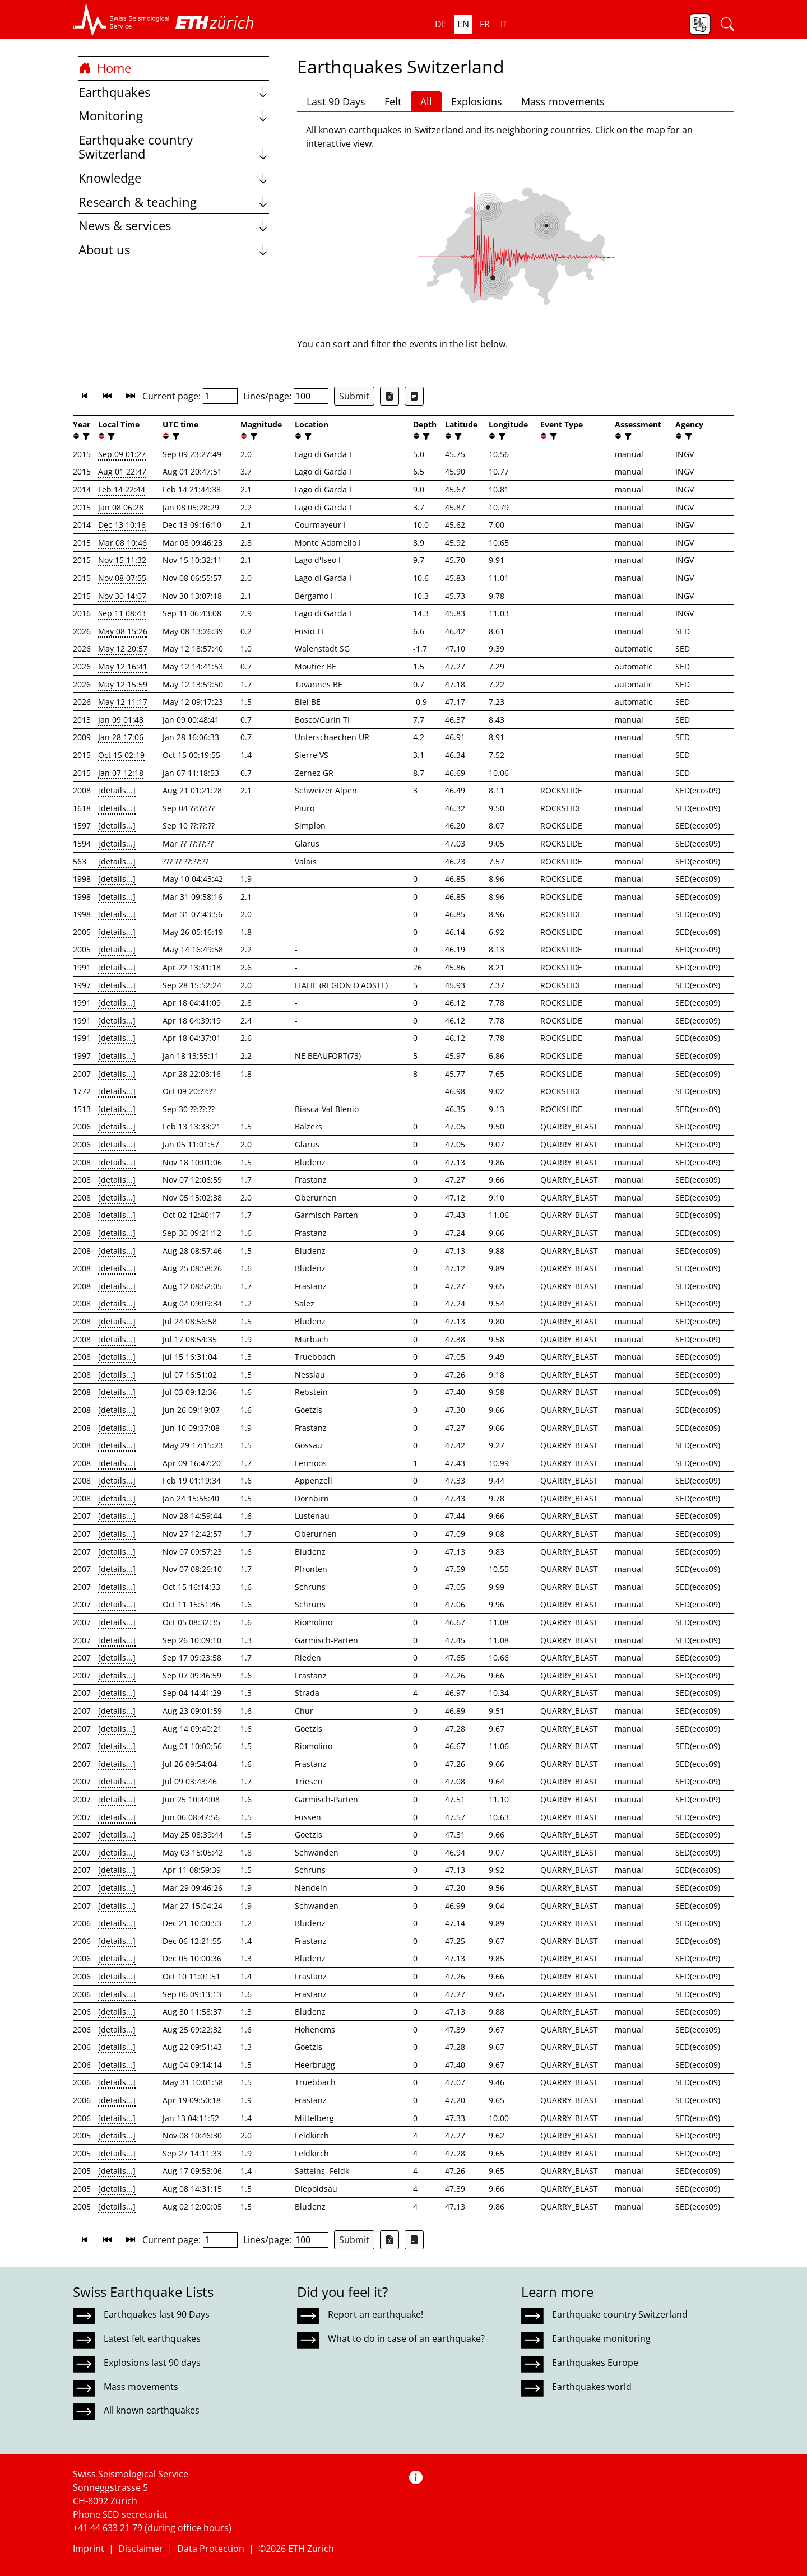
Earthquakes (173, 92)
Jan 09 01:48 (120, 719)
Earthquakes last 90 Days (157, 2314)
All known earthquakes (152, 2410)
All (426, 101)
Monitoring (173, 115)
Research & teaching (173, 202)
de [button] (441, 24)
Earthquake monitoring (601, 2338)
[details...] (117, 790)
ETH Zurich (311, 2548)
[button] (121, 19)
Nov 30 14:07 (122, 595)
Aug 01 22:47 (122, 471)
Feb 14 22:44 (121, 489)
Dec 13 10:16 (122, 524)
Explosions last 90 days (152, 2362)
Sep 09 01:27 (122, 454)
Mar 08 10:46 (122, 542)
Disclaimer (140, 2548)
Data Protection (210, 2548)
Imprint (88, 2548)
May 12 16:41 (122, 666)
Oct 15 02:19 (121, 755)
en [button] (463, 24)
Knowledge (173, 178)
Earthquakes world (592, 2386)
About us (173, 249)
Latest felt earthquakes (152, 2338)
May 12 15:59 (122, 684)
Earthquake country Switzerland (173, 147)
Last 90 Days (336, 101)
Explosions (476, 101)
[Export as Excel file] (389, 396)
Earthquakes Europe (595, 2362)
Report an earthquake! (375, 2314)
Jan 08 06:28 (120, 507)
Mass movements (563, 101)
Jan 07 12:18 (120, 773)
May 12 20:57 (122, 648)
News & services (173, 225)
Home (104, 68)
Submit (354, 396)
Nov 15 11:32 (122, 560)
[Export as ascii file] (414, 396)
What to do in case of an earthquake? (406, 2338)
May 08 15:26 (122, 631)
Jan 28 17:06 (120, 737)
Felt (392, 101)
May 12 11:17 (122, 701)
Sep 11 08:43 (122, 613)
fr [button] (485, 24)
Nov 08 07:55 (122, 578)
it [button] (504, 24)
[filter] (85, 436)
